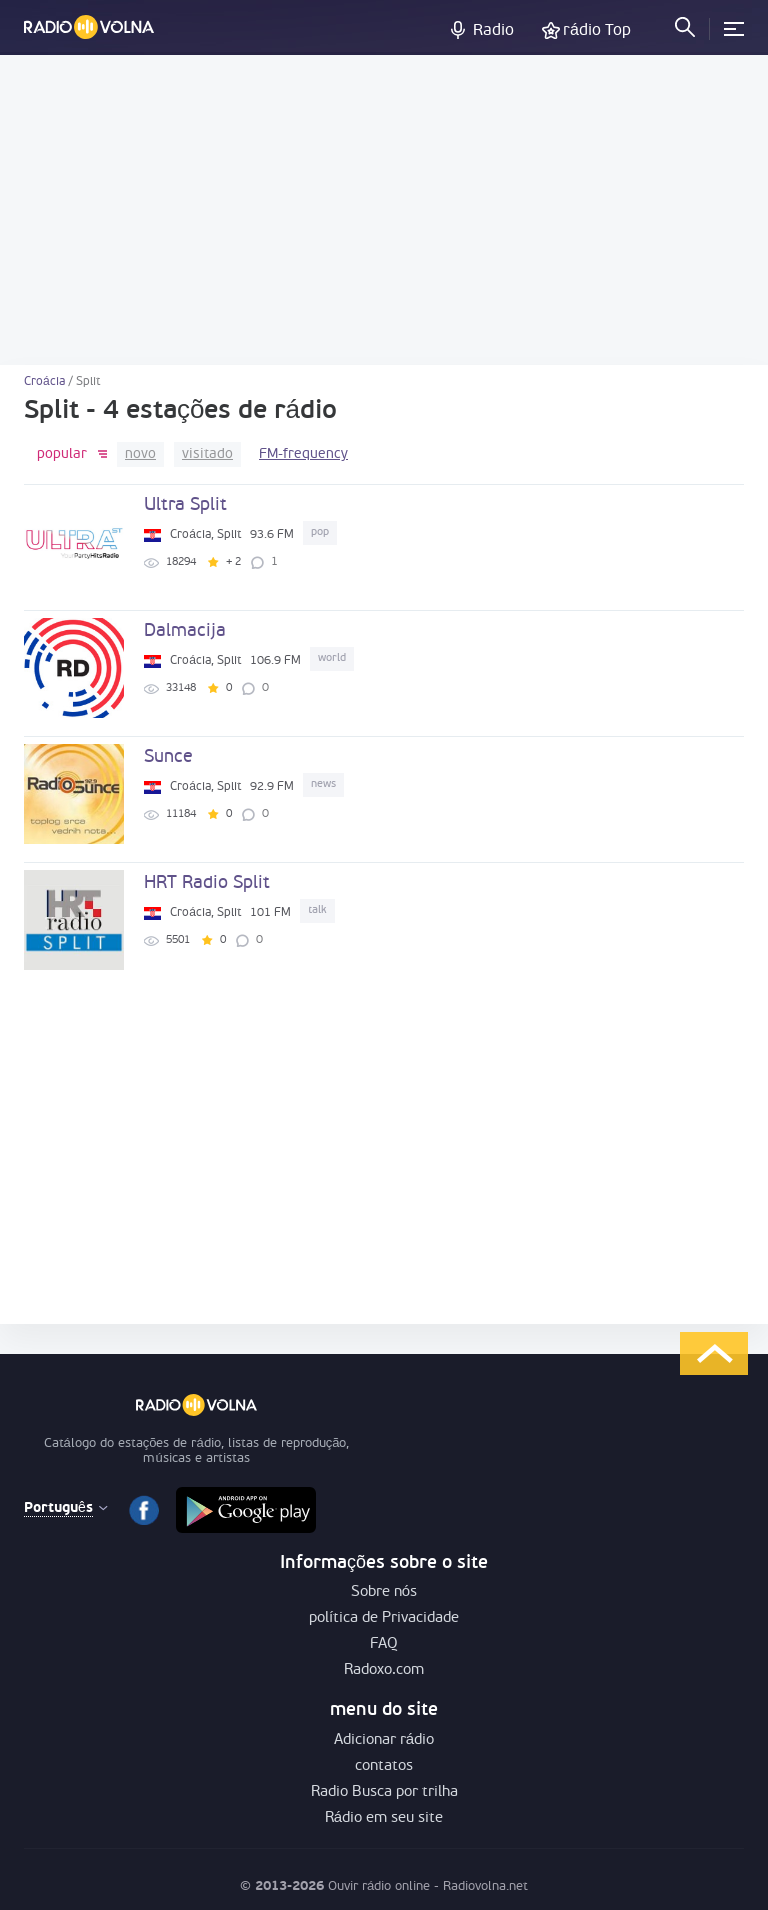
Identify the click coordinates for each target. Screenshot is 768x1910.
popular (62, 454)
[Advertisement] (384, 210)
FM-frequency (303, 454)
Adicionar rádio (384, 1740)
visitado (207, 454)
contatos (384, 1766)
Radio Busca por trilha (384, 1792)
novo (140, 454)
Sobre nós (384, 1592)
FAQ (384, 1644)
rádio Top (597, 31)
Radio (493, 31)
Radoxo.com (384, 1670)
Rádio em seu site (384, 1818)
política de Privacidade (384, 1618)
